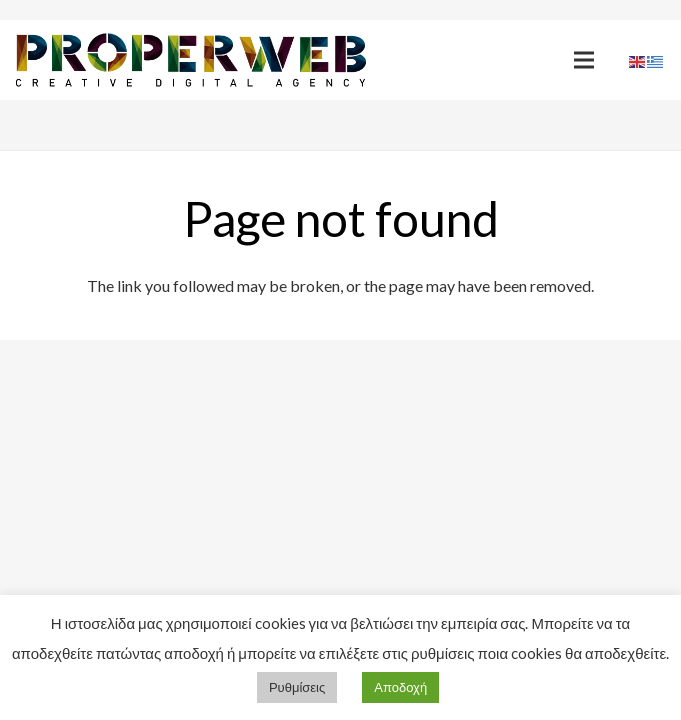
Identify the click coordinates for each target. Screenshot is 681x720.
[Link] (191, 60)
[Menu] (584, 60)
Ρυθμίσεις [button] (297, 687)
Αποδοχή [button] (400, 687)
